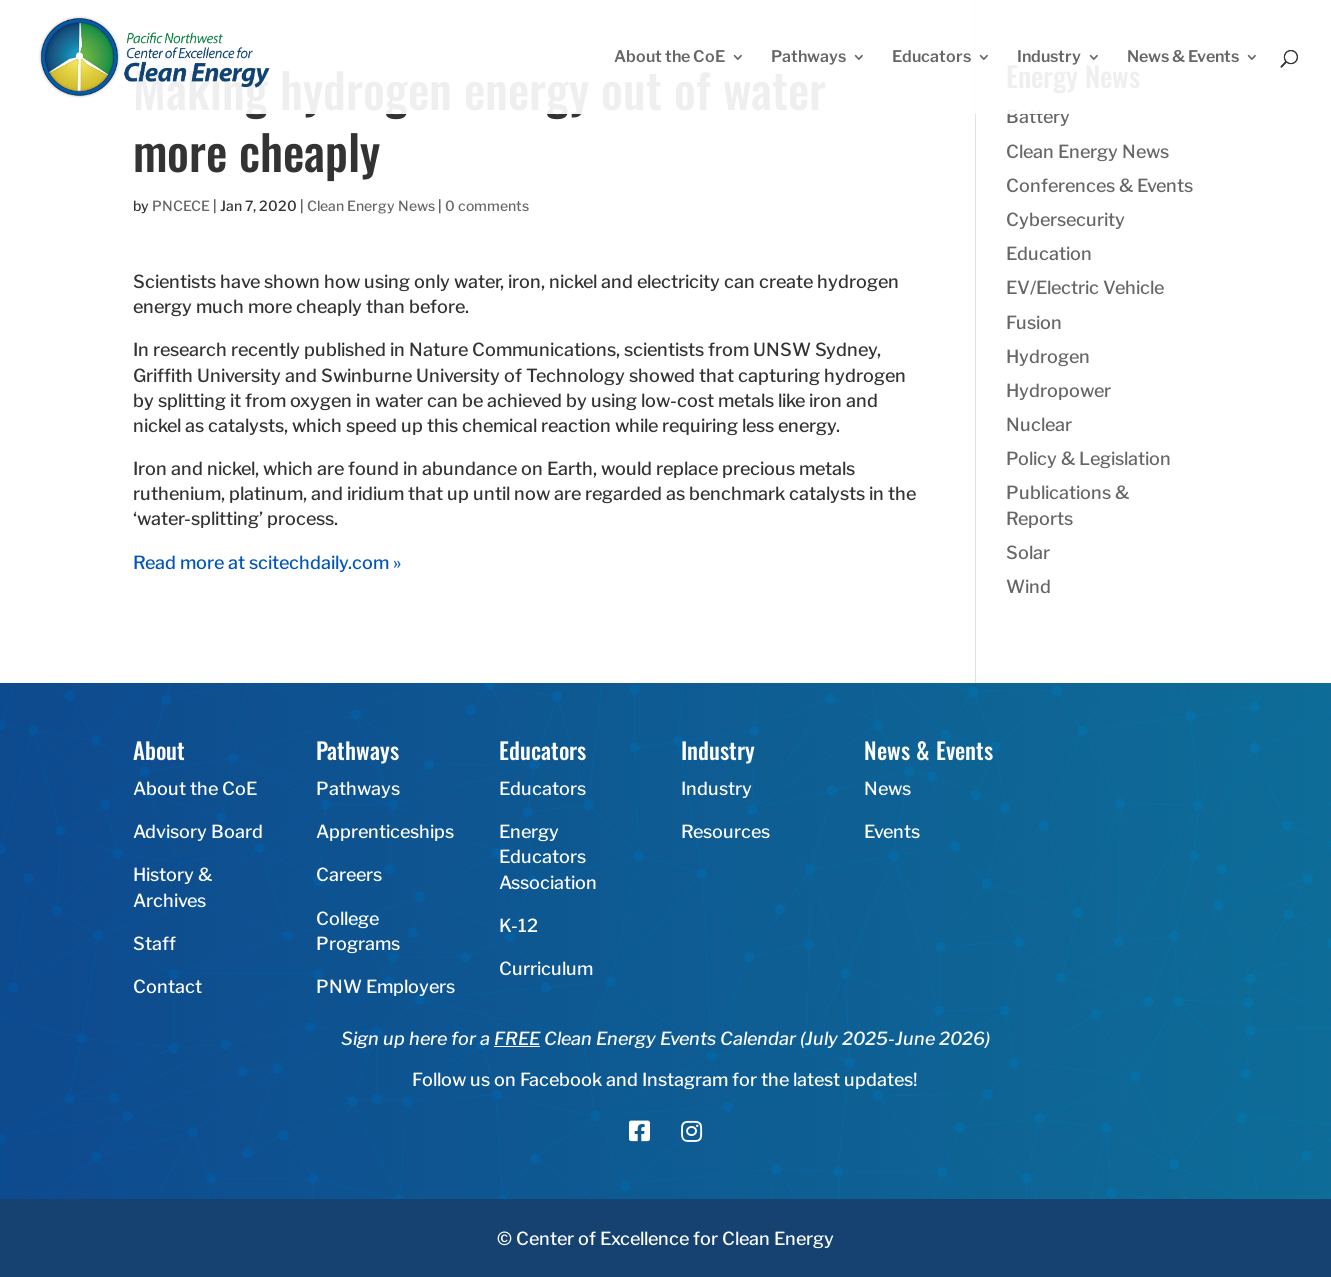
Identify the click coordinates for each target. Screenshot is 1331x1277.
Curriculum (546, 968)
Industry (1049, 58)
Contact (167, 986)
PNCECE (181, 205)
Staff (154, 943)
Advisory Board (198, 831)
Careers (349, 874)
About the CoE (669, 58)
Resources (725, 831)
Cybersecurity (1065, 219)
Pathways (808, 58)
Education (1049, 253)
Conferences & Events (1099, 185)
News (887, 788)
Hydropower (1058, 390)
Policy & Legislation (1088, 458)
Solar (1028, 552)
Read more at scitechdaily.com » (267, 562)
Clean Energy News (371, 205)
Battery (1038, 116)
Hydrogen (1048, 356)
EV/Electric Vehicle (1085, 287)
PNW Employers (385, 986)
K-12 (518, 925)
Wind (1028, 586)
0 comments (487, 205)
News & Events (1183, 58)
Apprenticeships (385, 831)
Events (892, 831)
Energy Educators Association (548, 856)
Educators (931, 58)
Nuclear (1039, 424)
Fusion (1034, 322)
